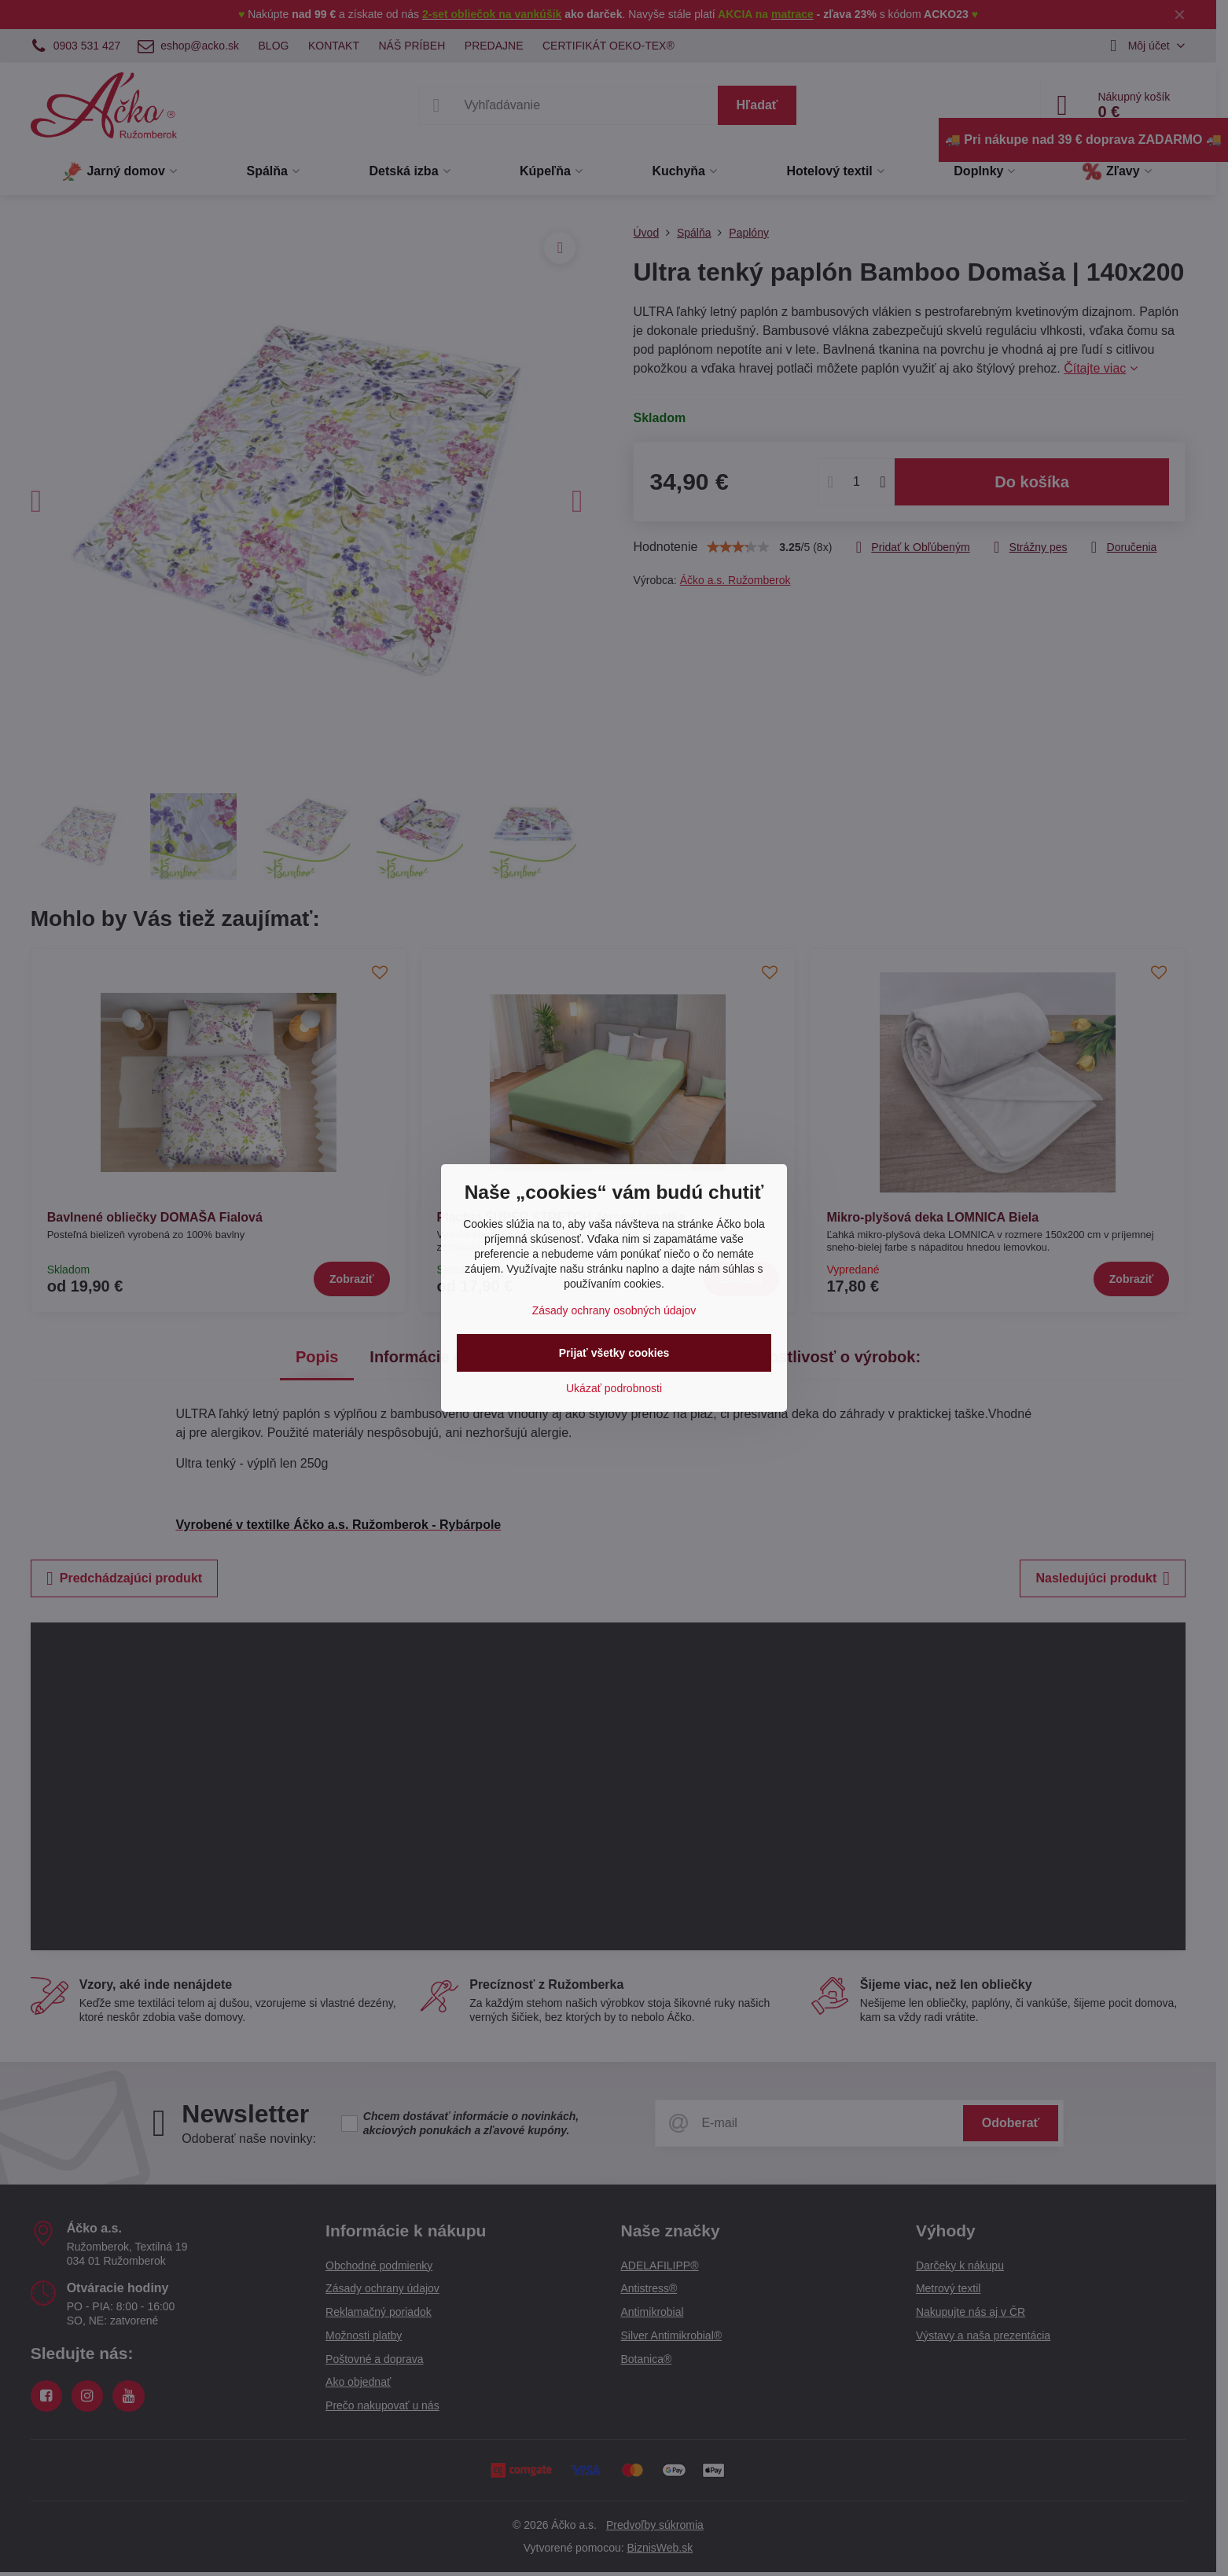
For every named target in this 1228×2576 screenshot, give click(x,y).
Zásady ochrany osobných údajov (614, 1310)
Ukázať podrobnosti (614, 1388)
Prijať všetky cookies (614, 1353)
